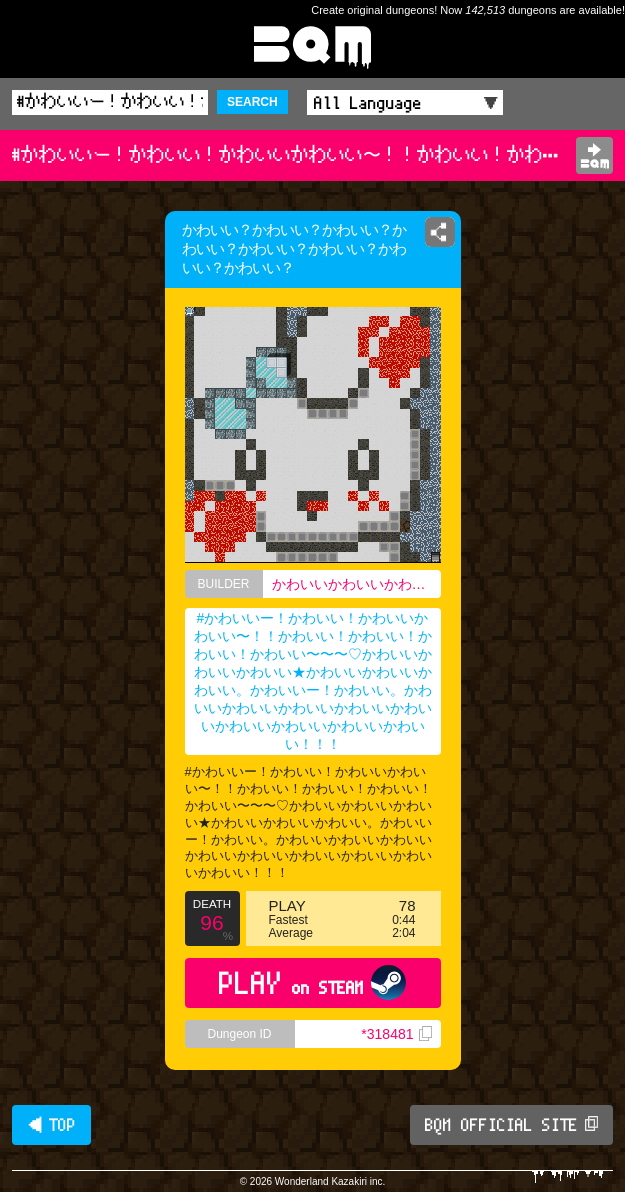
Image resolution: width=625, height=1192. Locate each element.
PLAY (312, 982)
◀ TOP (51, 1125)
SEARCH (252, 102)
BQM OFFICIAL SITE (511, 1125)
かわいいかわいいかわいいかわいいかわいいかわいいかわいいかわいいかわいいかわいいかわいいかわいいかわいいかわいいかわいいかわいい (356, 584)
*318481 (396, 1034)
